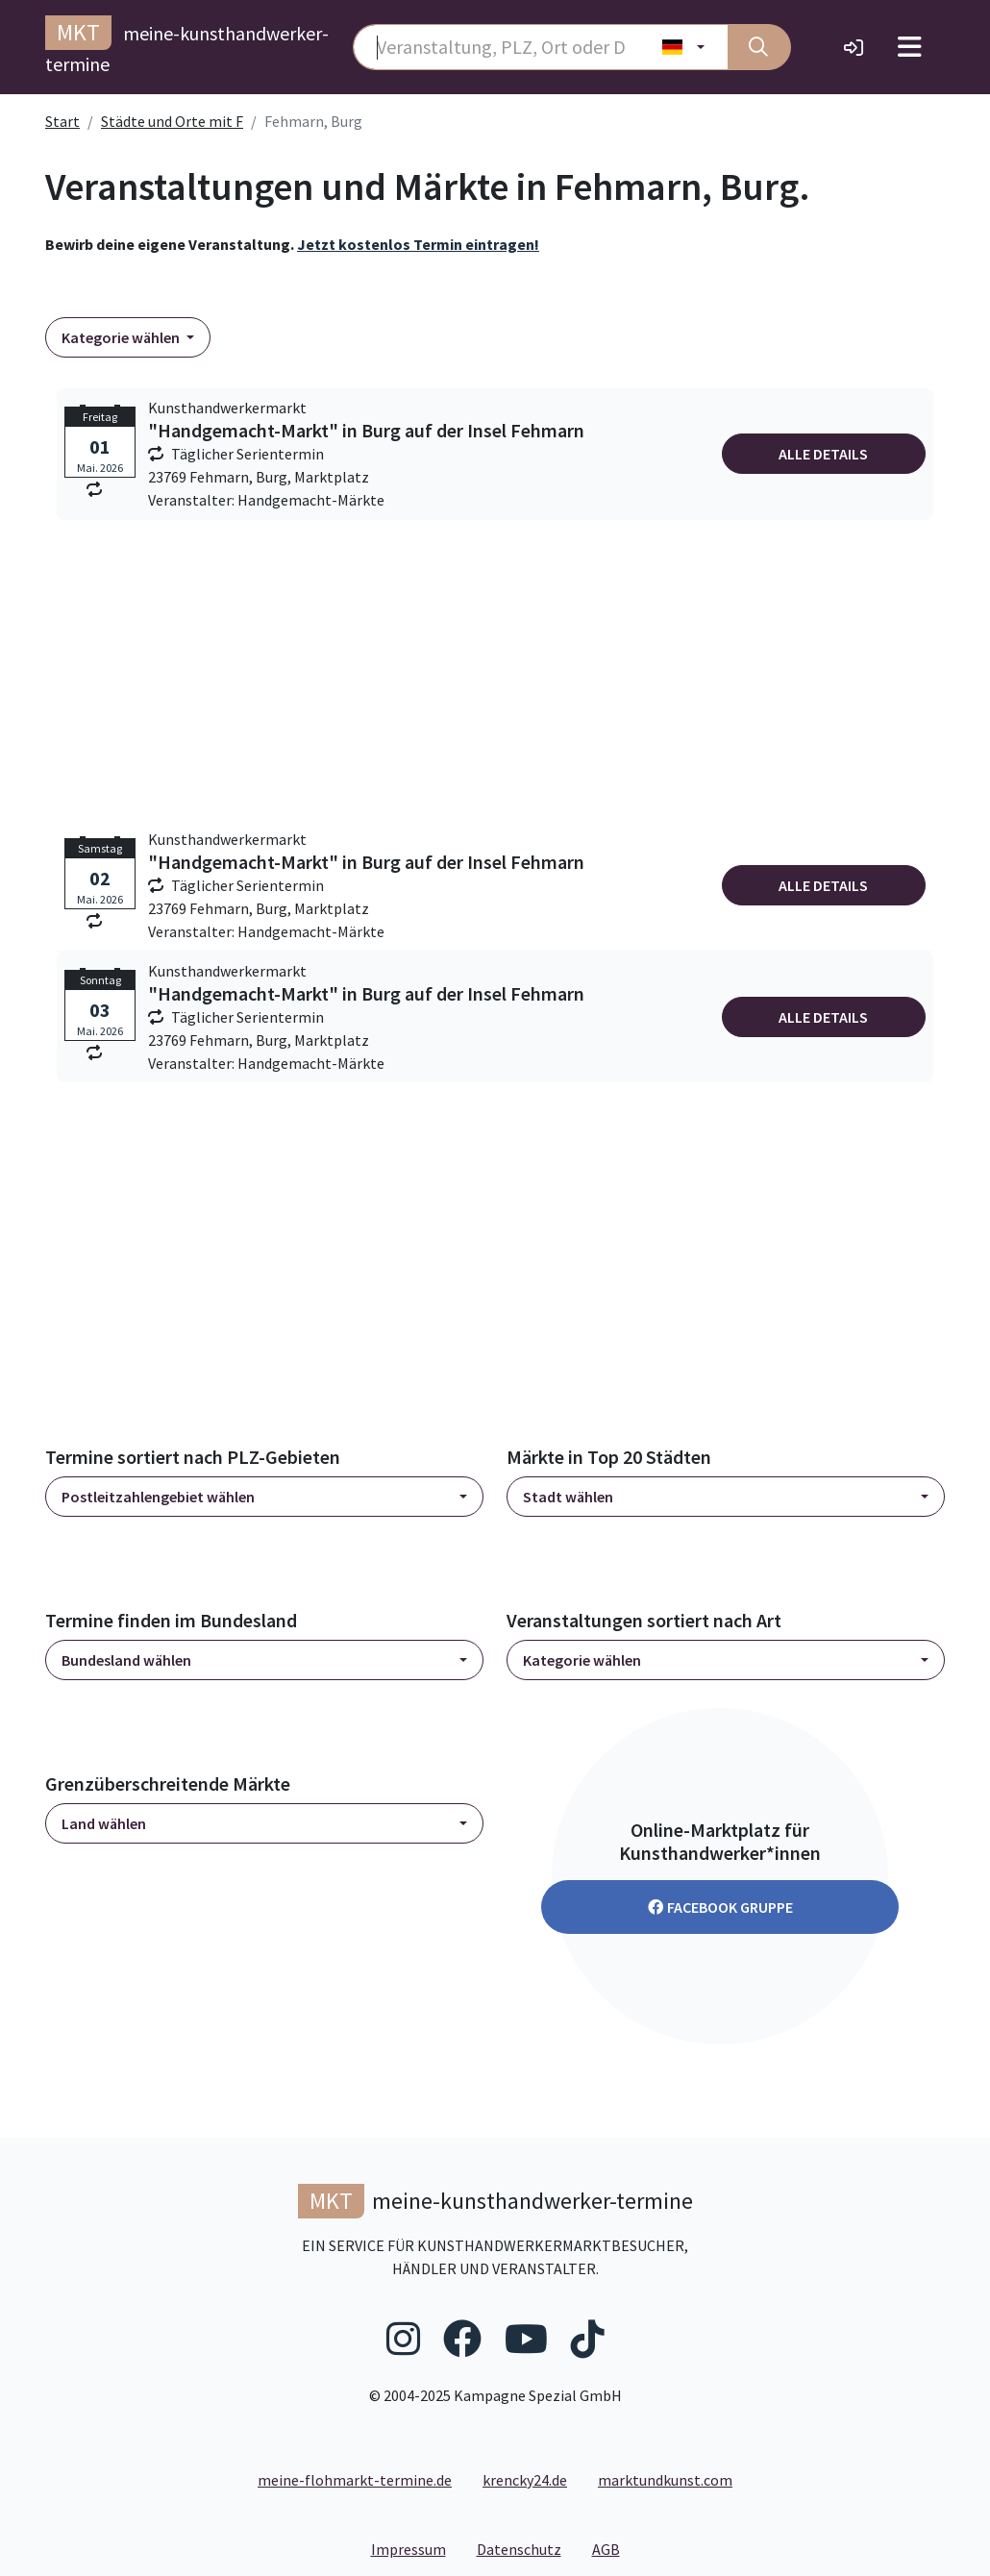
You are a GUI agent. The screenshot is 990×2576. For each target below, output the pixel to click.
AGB (613, 2548)
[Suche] (759, 47)
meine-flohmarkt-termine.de (355, 2479)
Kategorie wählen (122, 337)
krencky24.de (525, 2479)
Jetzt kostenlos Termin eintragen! (418, 244)
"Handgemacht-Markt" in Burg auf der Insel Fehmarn (366, 430)
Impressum (416, 2548)
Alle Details (823, 453)
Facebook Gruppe (720, 1907)
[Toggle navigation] (909, 47)
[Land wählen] (684, 47)
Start (62, 121)
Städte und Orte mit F (172, 121)
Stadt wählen (568, 1496)
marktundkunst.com (665, 2479)
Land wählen (104, 1823)
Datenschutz (527, 2548)
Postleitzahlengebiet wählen (158, 1496)
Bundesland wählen (126, 1660)
